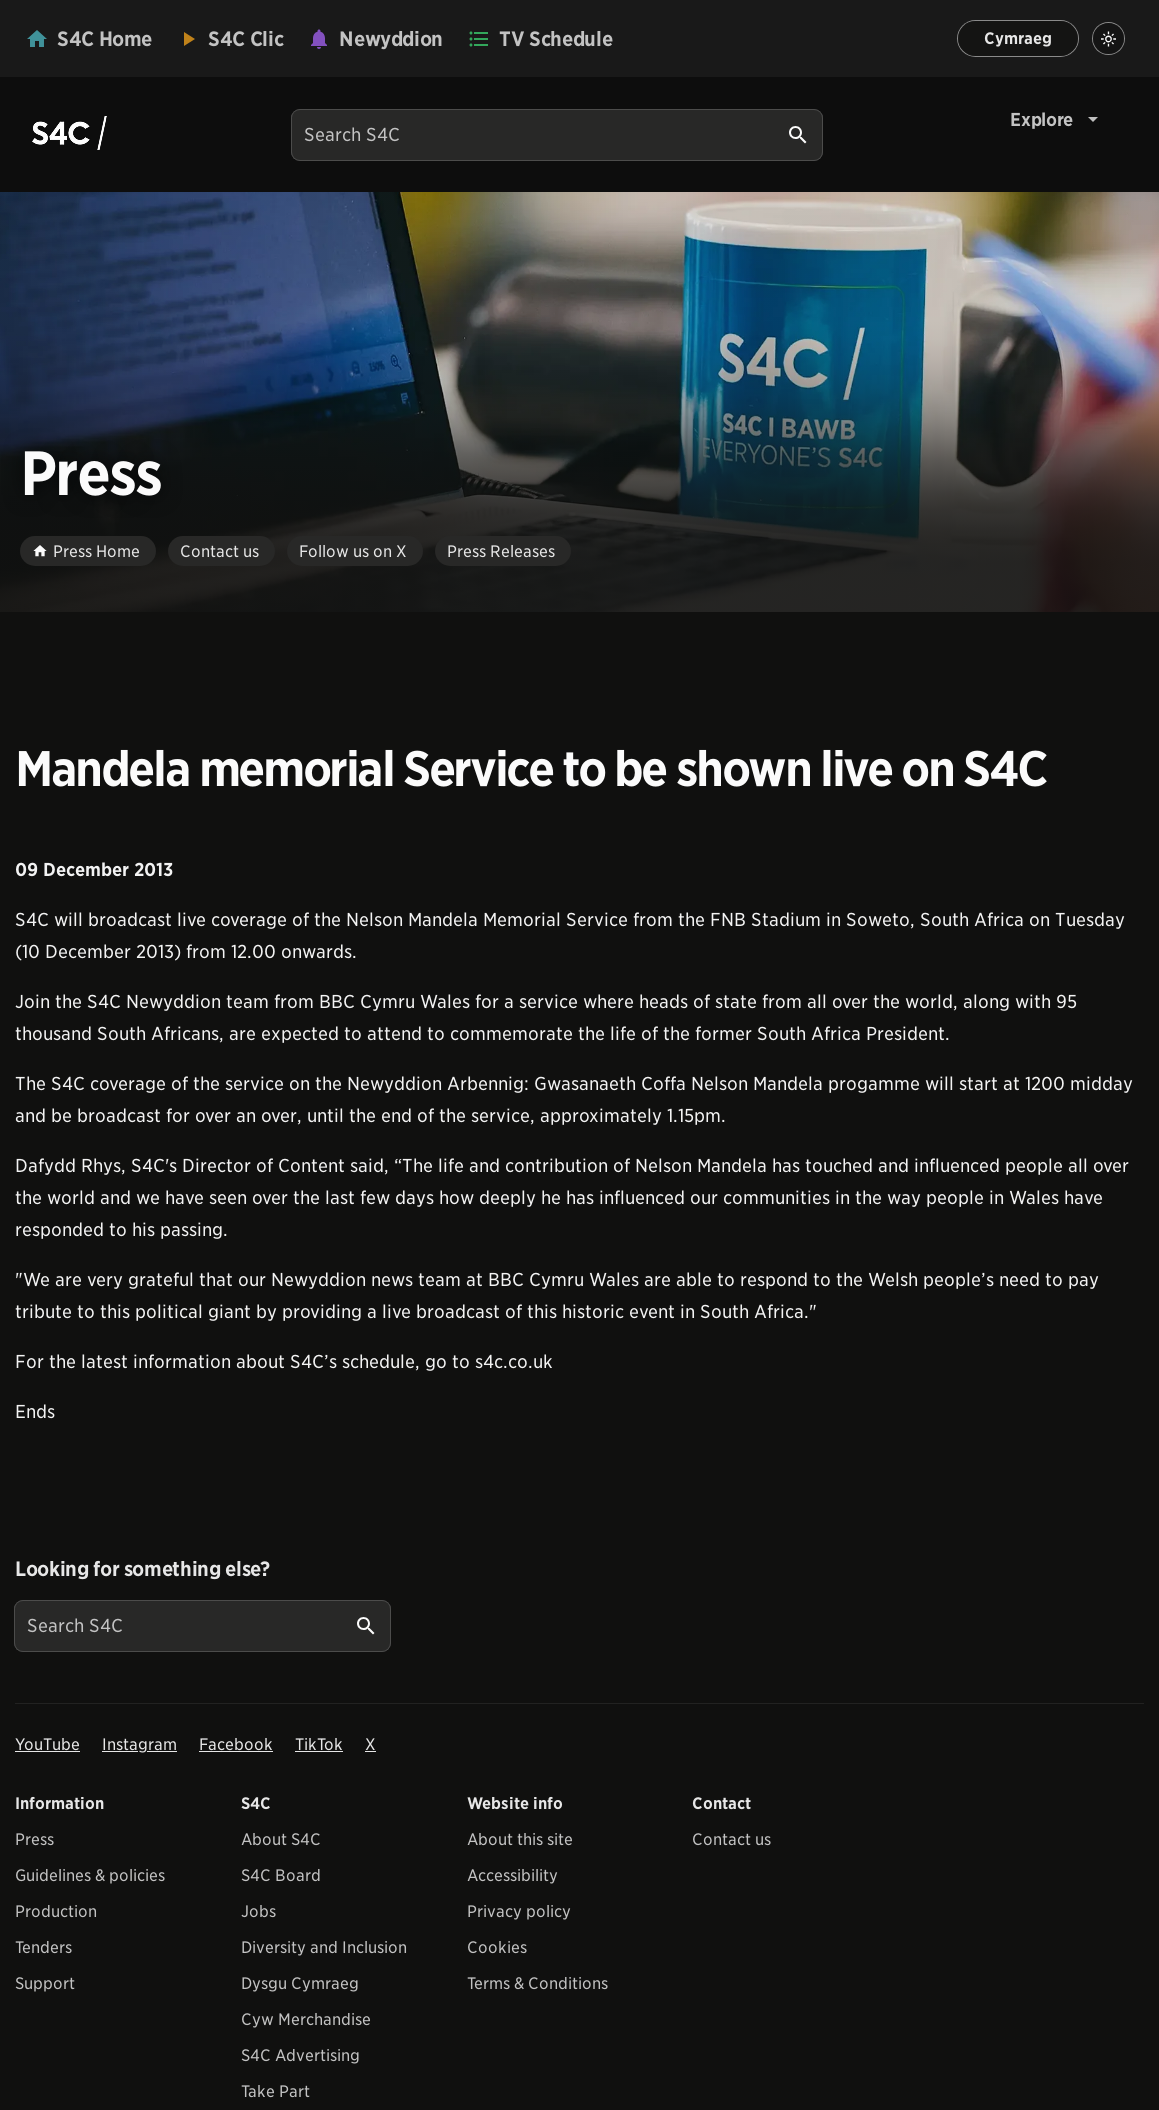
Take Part (275, 2091)
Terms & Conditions (537, 1983)
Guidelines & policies (90, 1875)
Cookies (497, 1947)
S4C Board (281, 1875)
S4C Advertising (300, 2055)
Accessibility (512, 1875)
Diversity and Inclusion (324, 1947)
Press (34, 1839)
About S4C (281, 1839)
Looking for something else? (142, 1569)
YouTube (47, 1744)
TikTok (319, 1744)
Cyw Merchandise (306, 2019)
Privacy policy (519, 1911)
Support (45, 1983)
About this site (520, 1839)
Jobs (258, 1911)
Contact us (731, 1839)
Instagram (139, 1744)
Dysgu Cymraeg (300, 1983)
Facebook (236, 1744)
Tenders (43, 1947)
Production (56, 1911)
